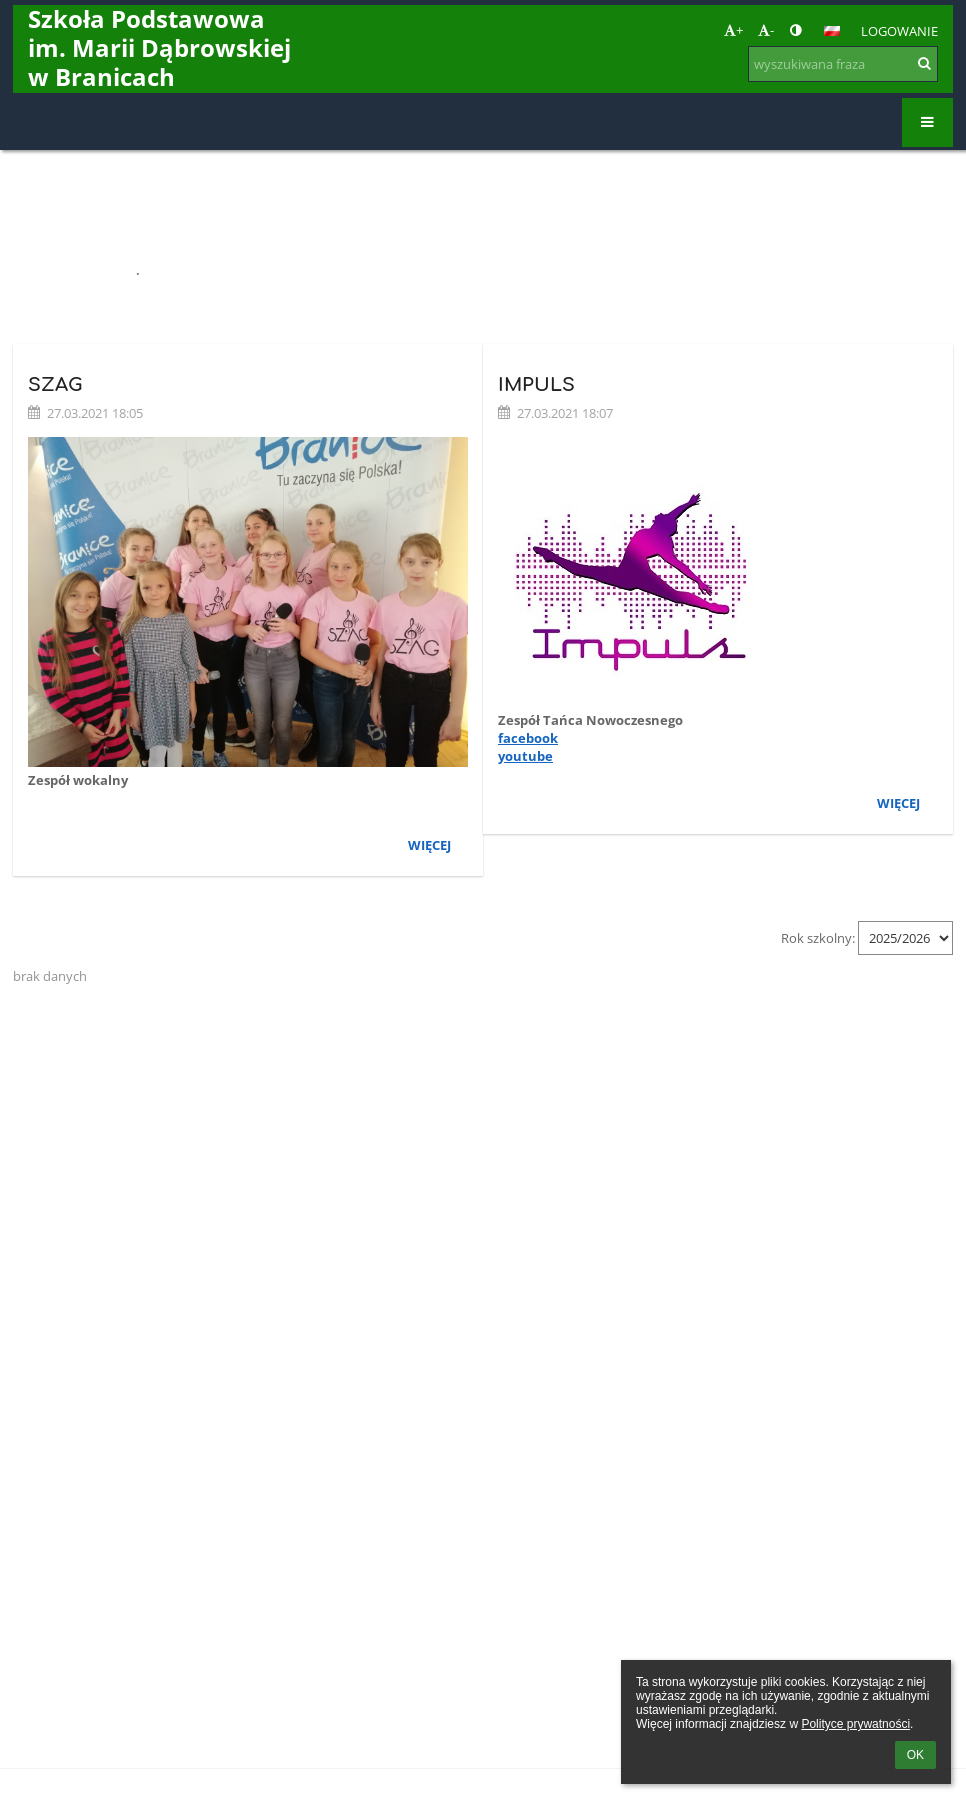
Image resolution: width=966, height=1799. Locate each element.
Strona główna (71, 270)
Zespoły (174, 270)
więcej (429, 845)
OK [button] (915, 1755)
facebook (528, 738)
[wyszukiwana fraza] (843, 64)
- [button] (766, 30)
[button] (832, 31)
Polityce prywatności (855, 1724)
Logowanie (899, 31)
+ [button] (733, 30)
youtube (525, 756)
